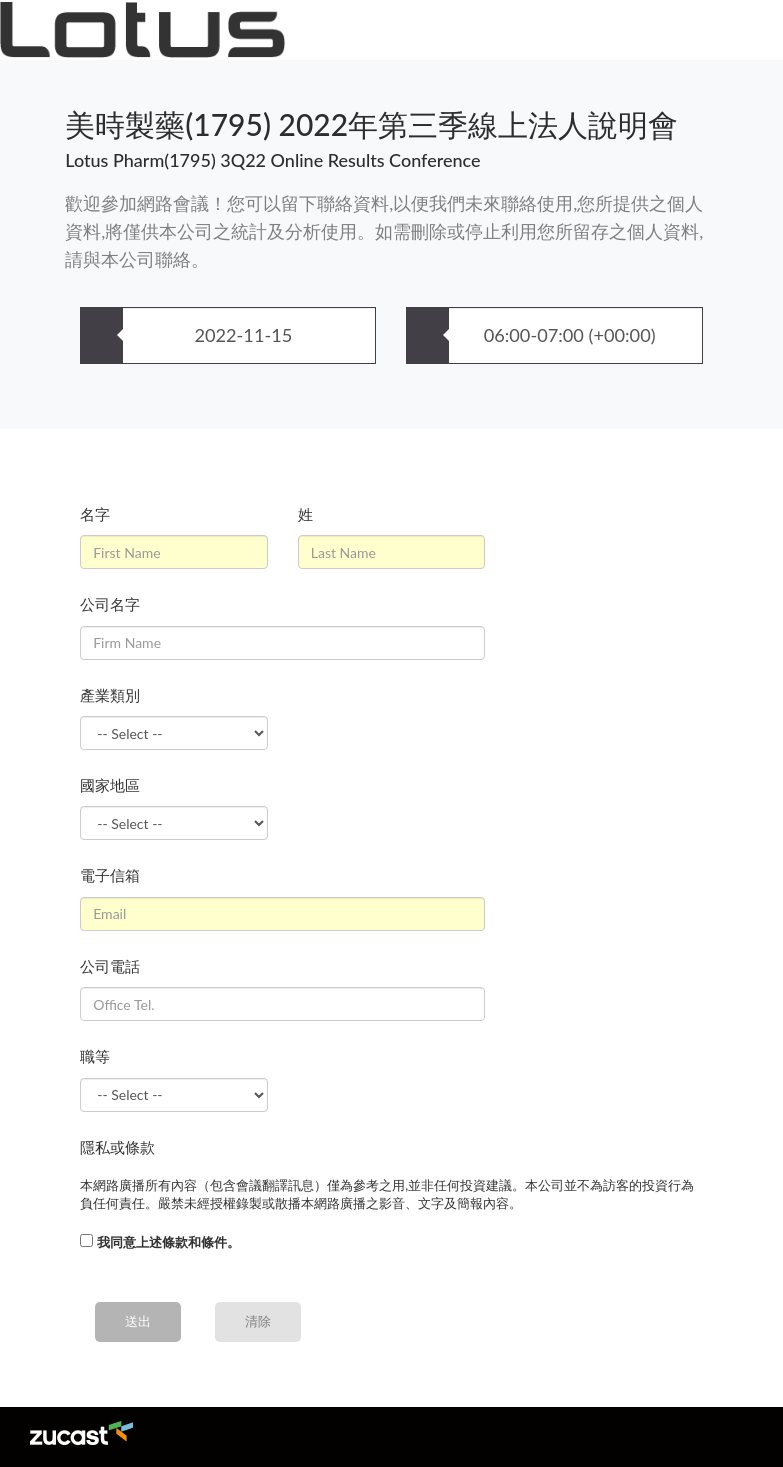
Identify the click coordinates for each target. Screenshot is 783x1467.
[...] (86, 1240)
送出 (138, 1321)
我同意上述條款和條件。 (168, 1242)
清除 (258, 1321)
